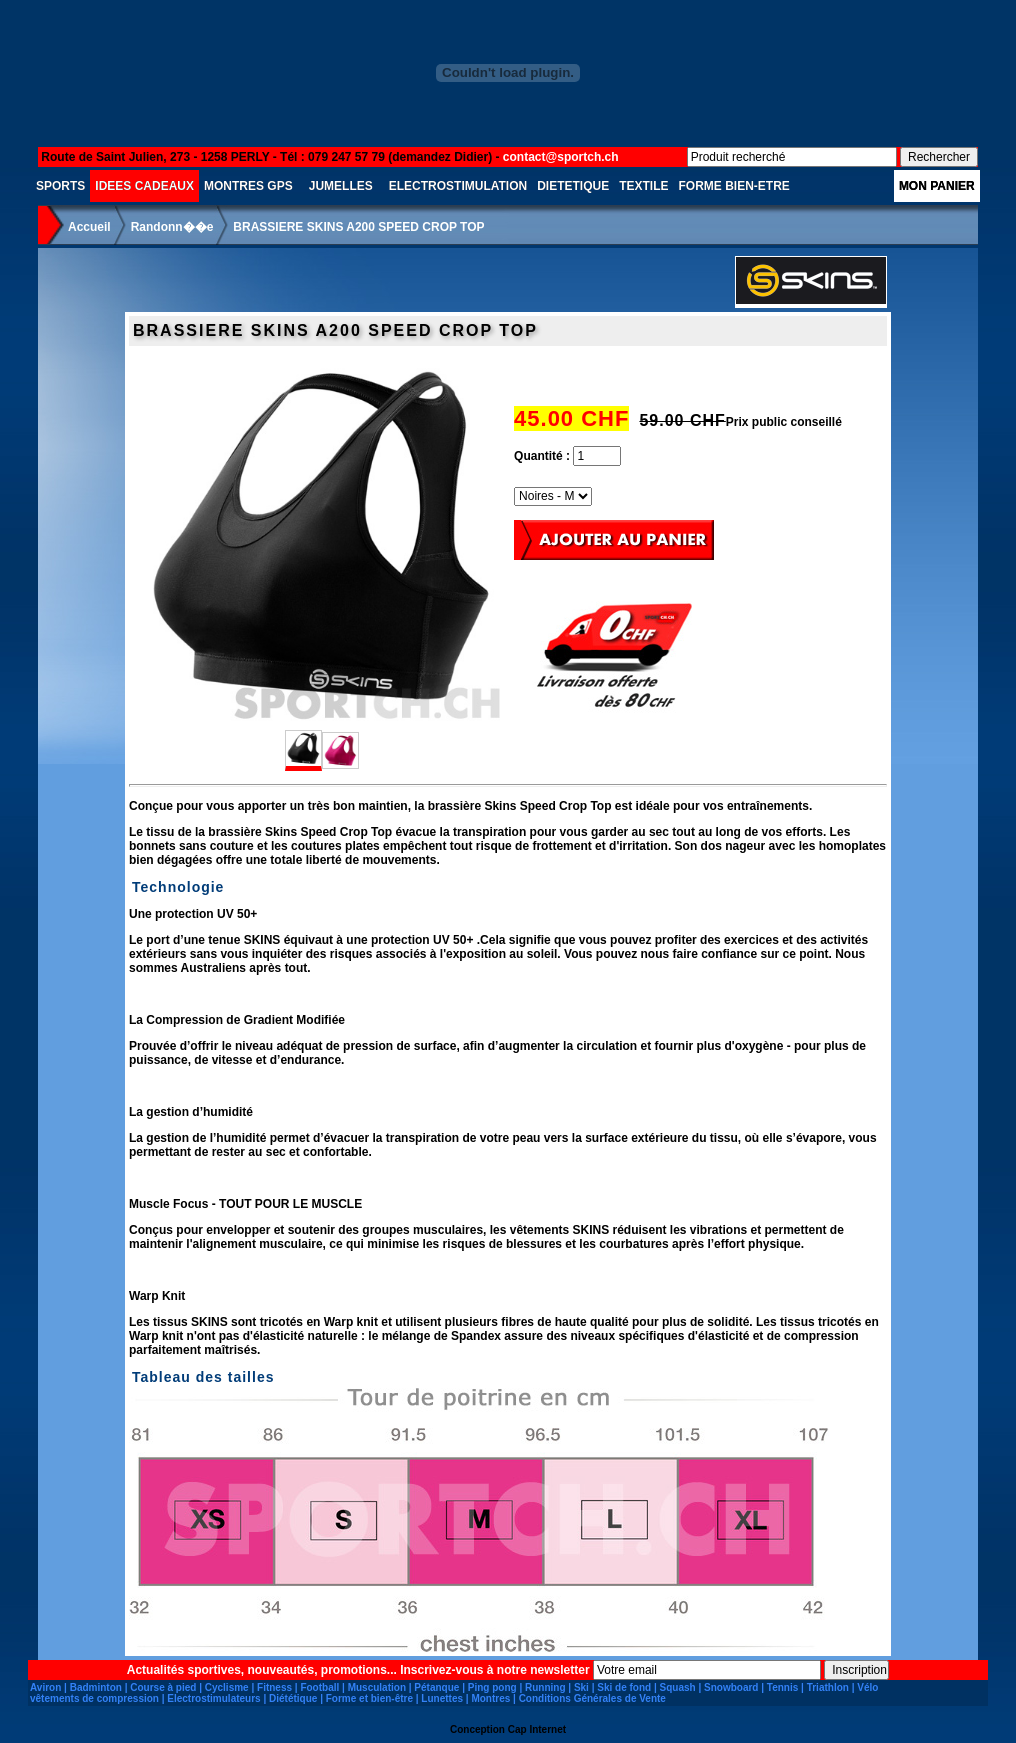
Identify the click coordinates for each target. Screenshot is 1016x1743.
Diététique (293, 1698)
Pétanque (436, 1687)
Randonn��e (172, 227)
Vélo (867, 1687)
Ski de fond (624, 1687)
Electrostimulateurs (213, 1698)
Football (319, 1687)
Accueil (89, 227)
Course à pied (163, 1687)
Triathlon (828, 1687)
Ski (581, 1687)
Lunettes (442, 1698)
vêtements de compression (94, 1698)
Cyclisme (227, 1687)
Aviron (45, 1687)
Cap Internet (537, 1729)
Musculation (377, 1687)
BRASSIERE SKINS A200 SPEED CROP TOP (358, 227)
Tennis (782, 1687)
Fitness (274, 1687)
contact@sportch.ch (561, 157)
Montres (490, 1698)
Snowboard (731, 1687)
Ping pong (492, 1687)
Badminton (96, 1687)
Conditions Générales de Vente (592, 1698)
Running (545, 1687)
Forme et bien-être (369, 1698)
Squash (678, 1687)
